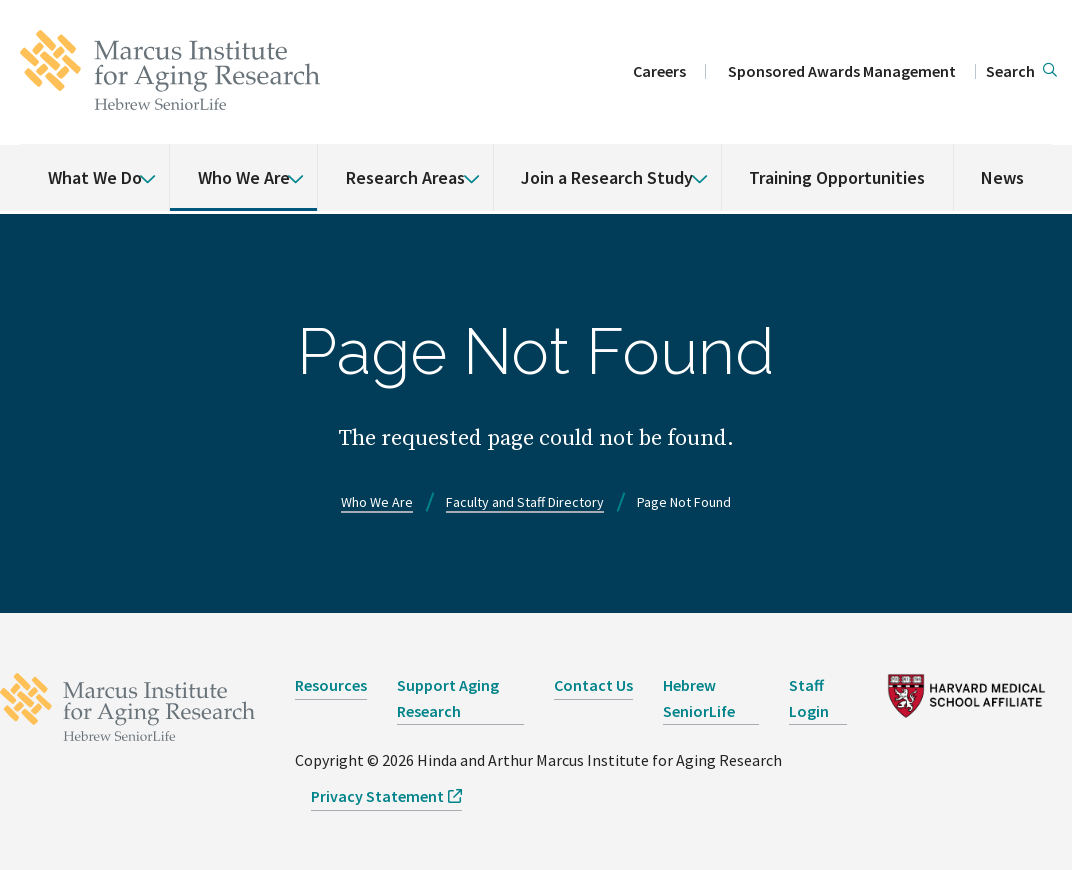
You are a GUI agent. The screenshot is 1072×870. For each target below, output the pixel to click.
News (1002, 177)
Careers (659, 71)
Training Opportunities (837, 177)
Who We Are (244, 177)
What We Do (95, 177)
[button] (1021, 72)
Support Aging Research (448, 698)
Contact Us (593, 685)
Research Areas (405, 177)
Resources (331, 685)
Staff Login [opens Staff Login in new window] (809, 698)
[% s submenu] (140, 164)
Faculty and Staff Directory (525, 502)
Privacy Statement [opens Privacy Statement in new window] (377, 796)
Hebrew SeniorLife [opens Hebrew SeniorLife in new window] (699, 698)
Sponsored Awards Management (842, 71)
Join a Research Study (607, 177)
